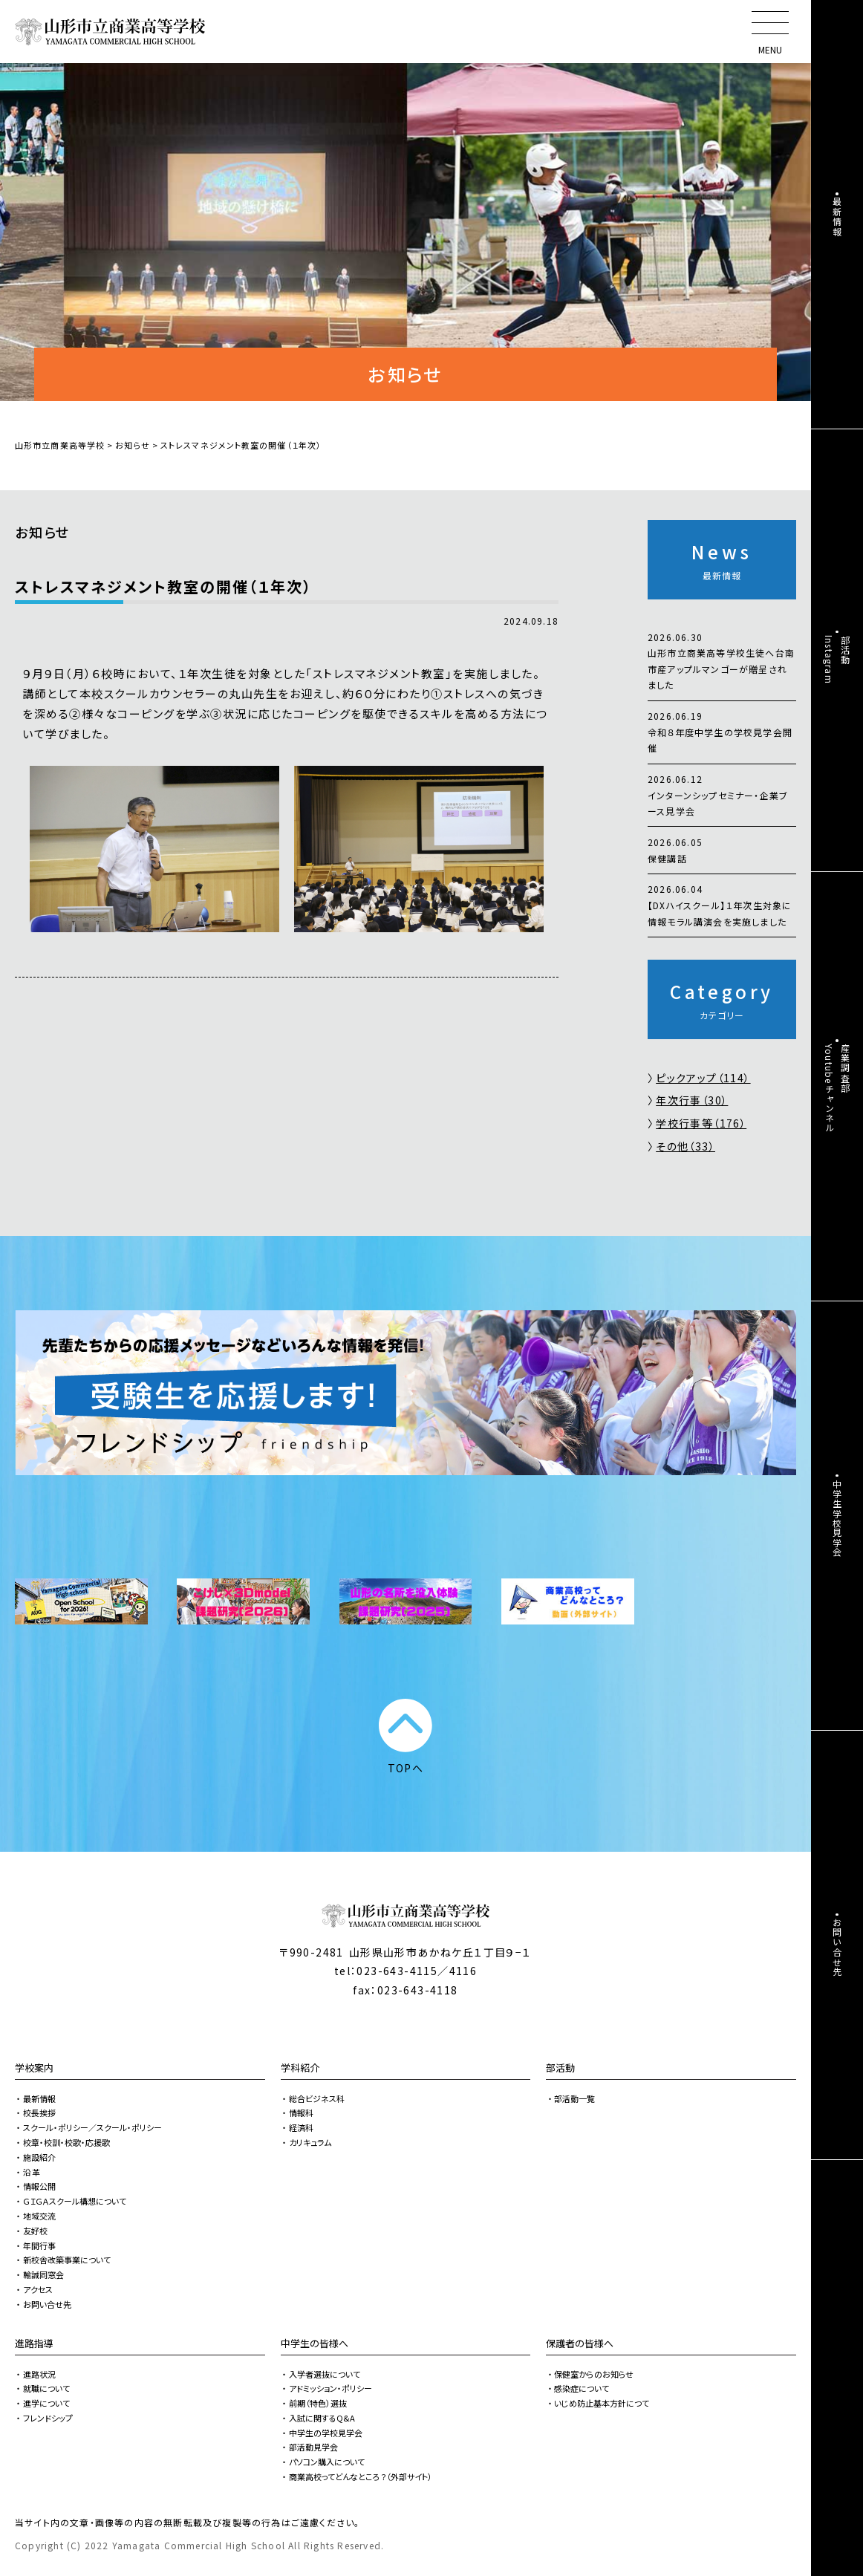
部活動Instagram (837, 659)
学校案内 (34, 2068)
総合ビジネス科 (317, 2098)
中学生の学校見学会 (325, 2433)
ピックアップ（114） (703, 1077)
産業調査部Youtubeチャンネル (837, 1088)
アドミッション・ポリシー (330, 2388)
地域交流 (39, 2216)
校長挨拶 (39, 2112)
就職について (46, 2388)
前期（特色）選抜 (318, 2403)
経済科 (301, 2127)
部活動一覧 (574, 2098)
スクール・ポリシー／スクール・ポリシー (92, 2127)
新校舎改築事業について (67, 2260)
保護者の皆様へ (579, 2343)
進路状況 (39, 2374)
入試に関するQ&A (322, 2418)
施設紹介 (39, 2157)
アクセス (38, 2289)
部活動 (560, 2068)
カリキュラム (310, 2142)
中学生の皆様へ (314, 2343)
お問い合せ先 (47, 2304)
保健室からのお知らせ (594, 2374)
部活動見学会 (313, 2447)
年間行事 (39, 2245)
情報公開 (39, 2186)
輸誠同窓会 (43, 2274)
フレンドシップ (48, 2418)
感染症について (581, 2388)
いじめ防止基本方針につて (601, 2403)
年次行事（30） (692, 1100)
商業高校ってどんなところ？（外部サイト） (360, 2476)
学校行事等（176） (701, 1123)
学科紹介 (300, 2068)
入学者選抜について (324, 2374)
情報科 (301, 2112)
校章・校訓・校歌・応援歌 (66, 2142)
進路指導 (34, 2343)
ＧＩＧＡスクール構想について (74, 2201)
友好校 (35, 2231)
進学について (46, 2403)
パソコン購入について (327, 2462)
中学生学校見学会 (837, 1518)
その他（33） (685, 1146)
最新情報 (39, 2098)
